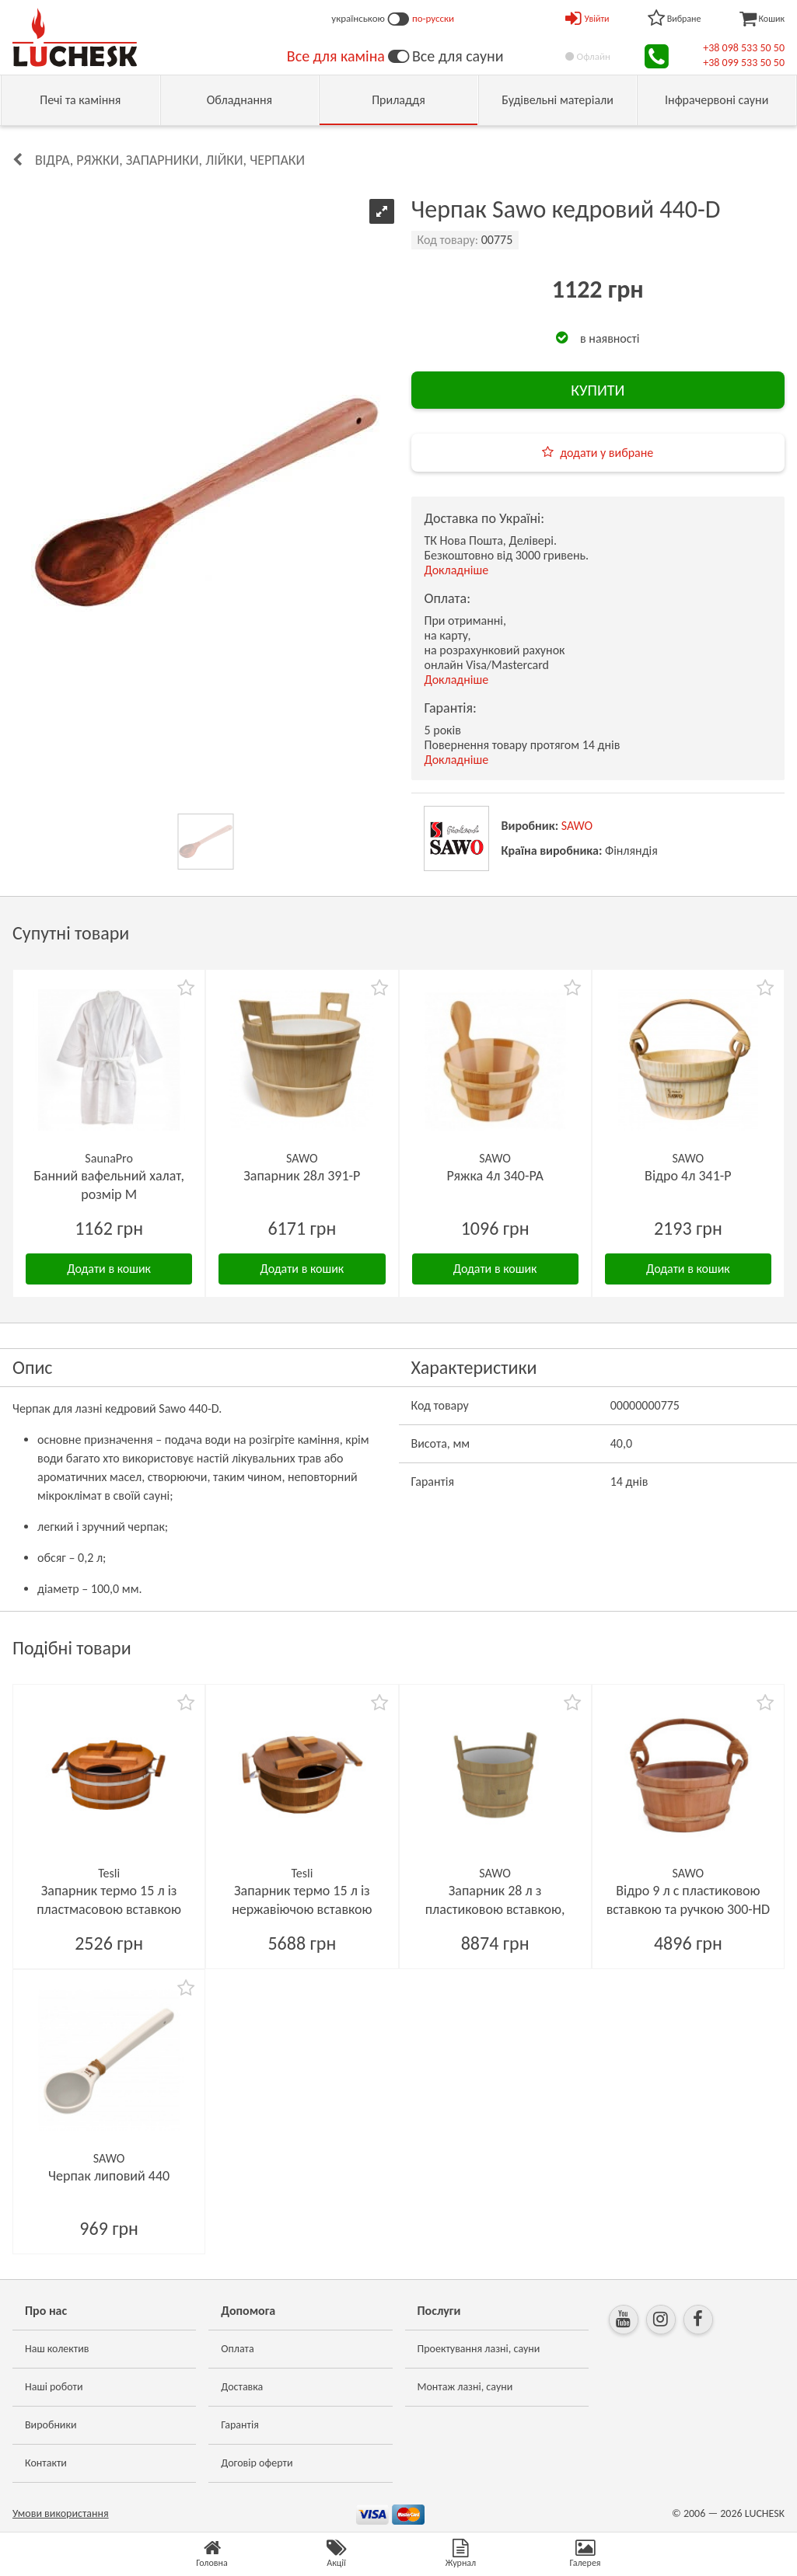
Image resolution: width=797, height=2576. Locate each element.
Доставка (242, 2386)
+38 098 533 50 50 (744, 47)
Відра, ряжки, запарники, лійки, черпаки (170, 160)
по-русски (433, 18)
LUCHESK (765, 2513)
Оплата (237, 2348)
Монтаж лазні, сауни (465, 2386)
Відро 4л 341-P (688, 1175)
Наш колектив (57, 2348)
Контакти (46, 2463)
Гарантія (240, 2424)
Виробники (51, 2424)
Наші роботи (53, 2386)
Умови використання (60, 2513)
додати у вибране (606, 452)
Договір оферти (256, 2463)
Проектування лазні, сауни (479, 2348)
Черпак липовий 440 (109, 2175)
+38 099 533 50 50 (744, 62)
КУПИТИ (597, 390)
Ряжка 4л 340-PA (494, 1175)
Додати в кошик (109, 1268)
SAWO (577, 825)
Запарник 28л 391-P (301, 1175)
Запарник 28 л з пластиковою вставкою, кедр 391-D (495, 1909)
